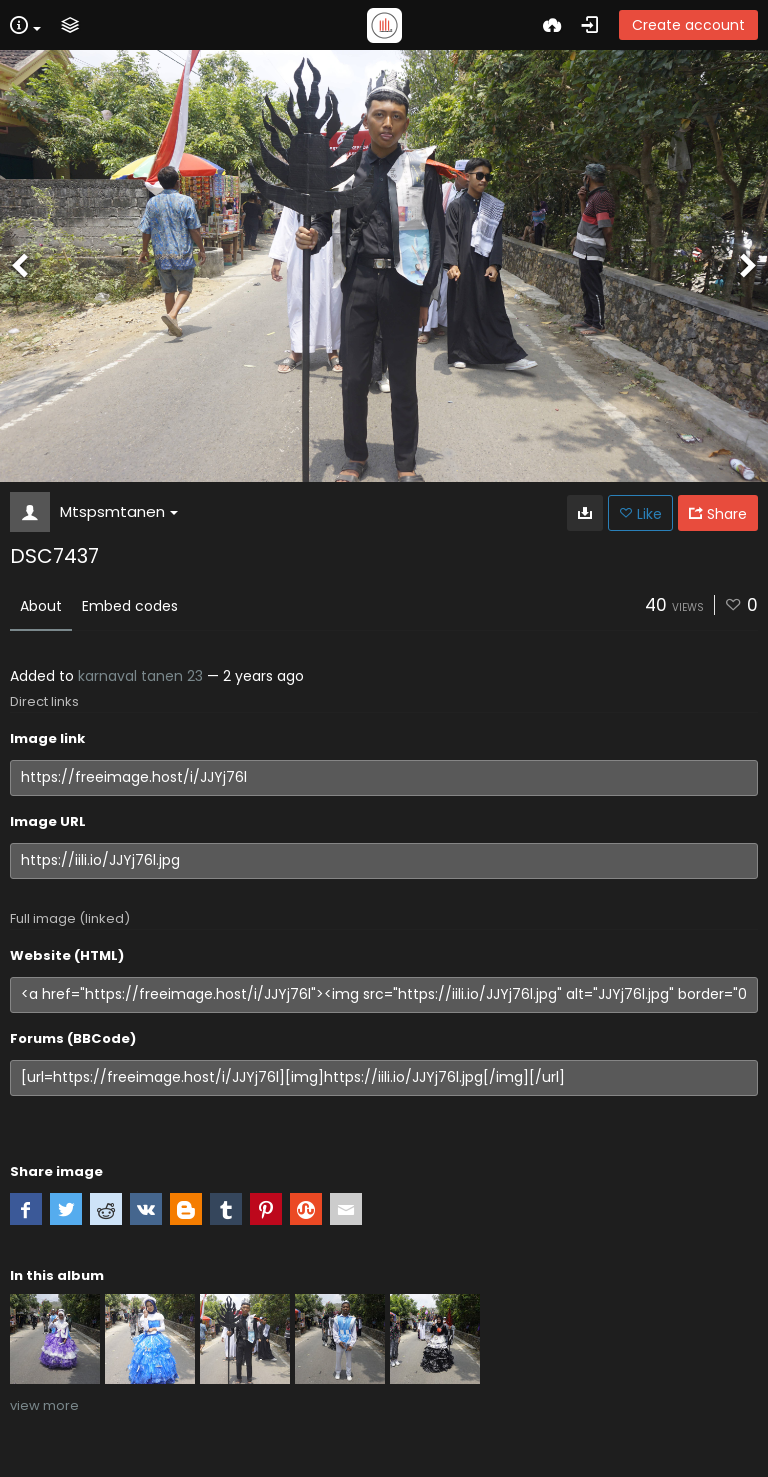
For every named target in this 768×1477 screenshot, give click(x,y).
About (41, 606)
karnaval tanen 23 (140, 676)
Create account (688, 25)
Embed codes (130, 606)
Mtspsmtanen (119, 511)
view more (44, 1405)
